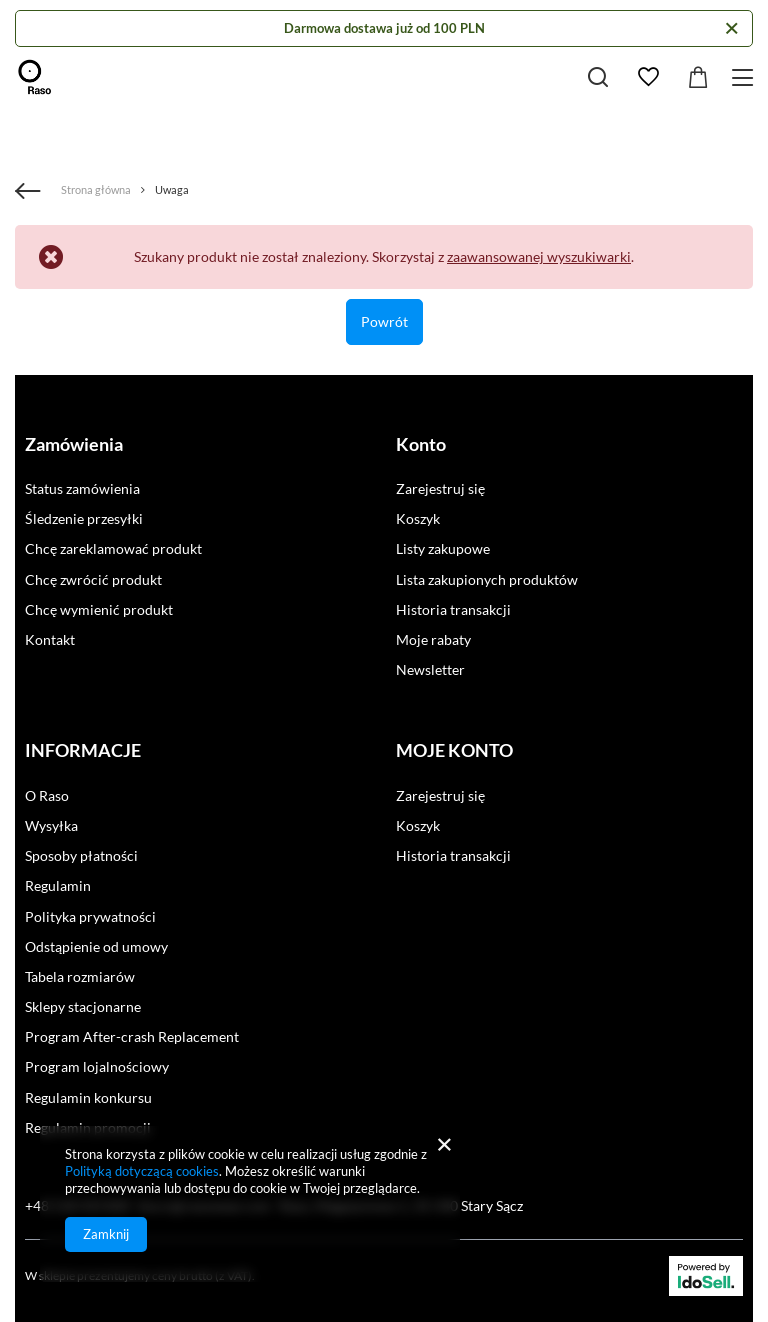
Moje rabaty (433, 639)
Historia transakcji (453, 609)
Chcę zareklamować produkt (113, 548)
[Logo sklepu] (35, 77)
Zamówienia (74, 444)
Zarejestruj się (440, 488)
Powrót (384, 321)
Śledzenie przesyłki (84, 518)
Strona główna (96, 189)
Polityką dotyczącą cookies (142, 1171)
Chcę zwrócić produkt (93, 579)
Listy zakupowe (443, 548)
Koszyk (418, 518)
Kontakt (50, 639)
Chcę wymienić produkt (99, 609)
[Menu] (745, 77)
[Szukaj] (598, 77)
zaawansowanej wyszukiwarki (539, 256)
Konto (421, 444)
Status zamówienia (82, 488)
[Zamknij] (731, 28)
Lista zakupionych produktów (487, 579)
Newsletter (430, 669)
